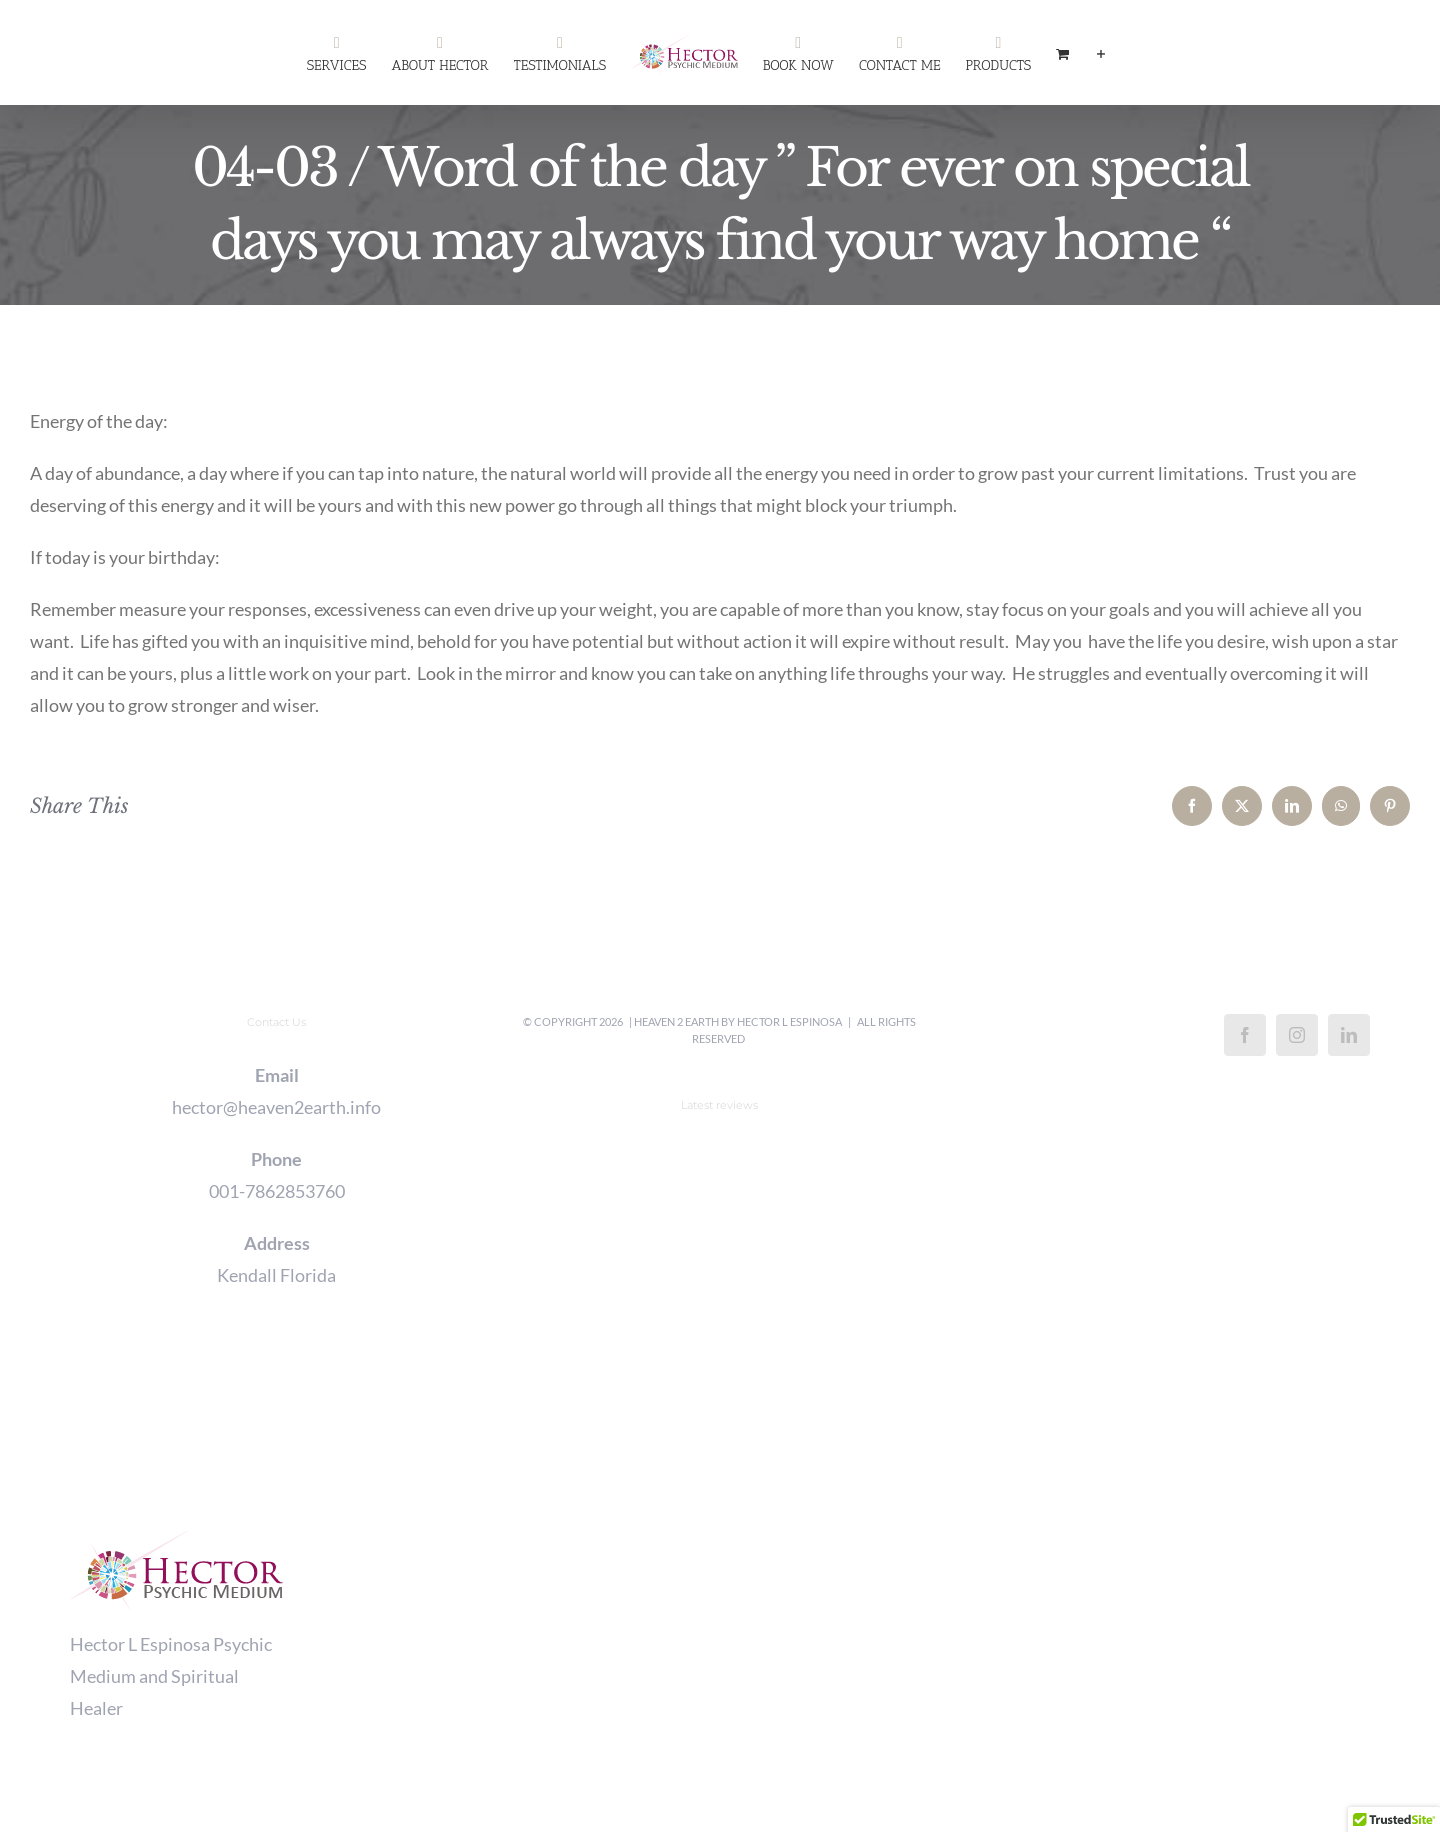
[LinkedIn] (1349, 1035)
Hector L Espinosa (789, 1021)
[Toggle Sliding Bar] (1101, 53)
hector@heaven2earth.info (276, 1107)
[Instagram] (1297, 1035)
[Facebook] (1245, 1035)
